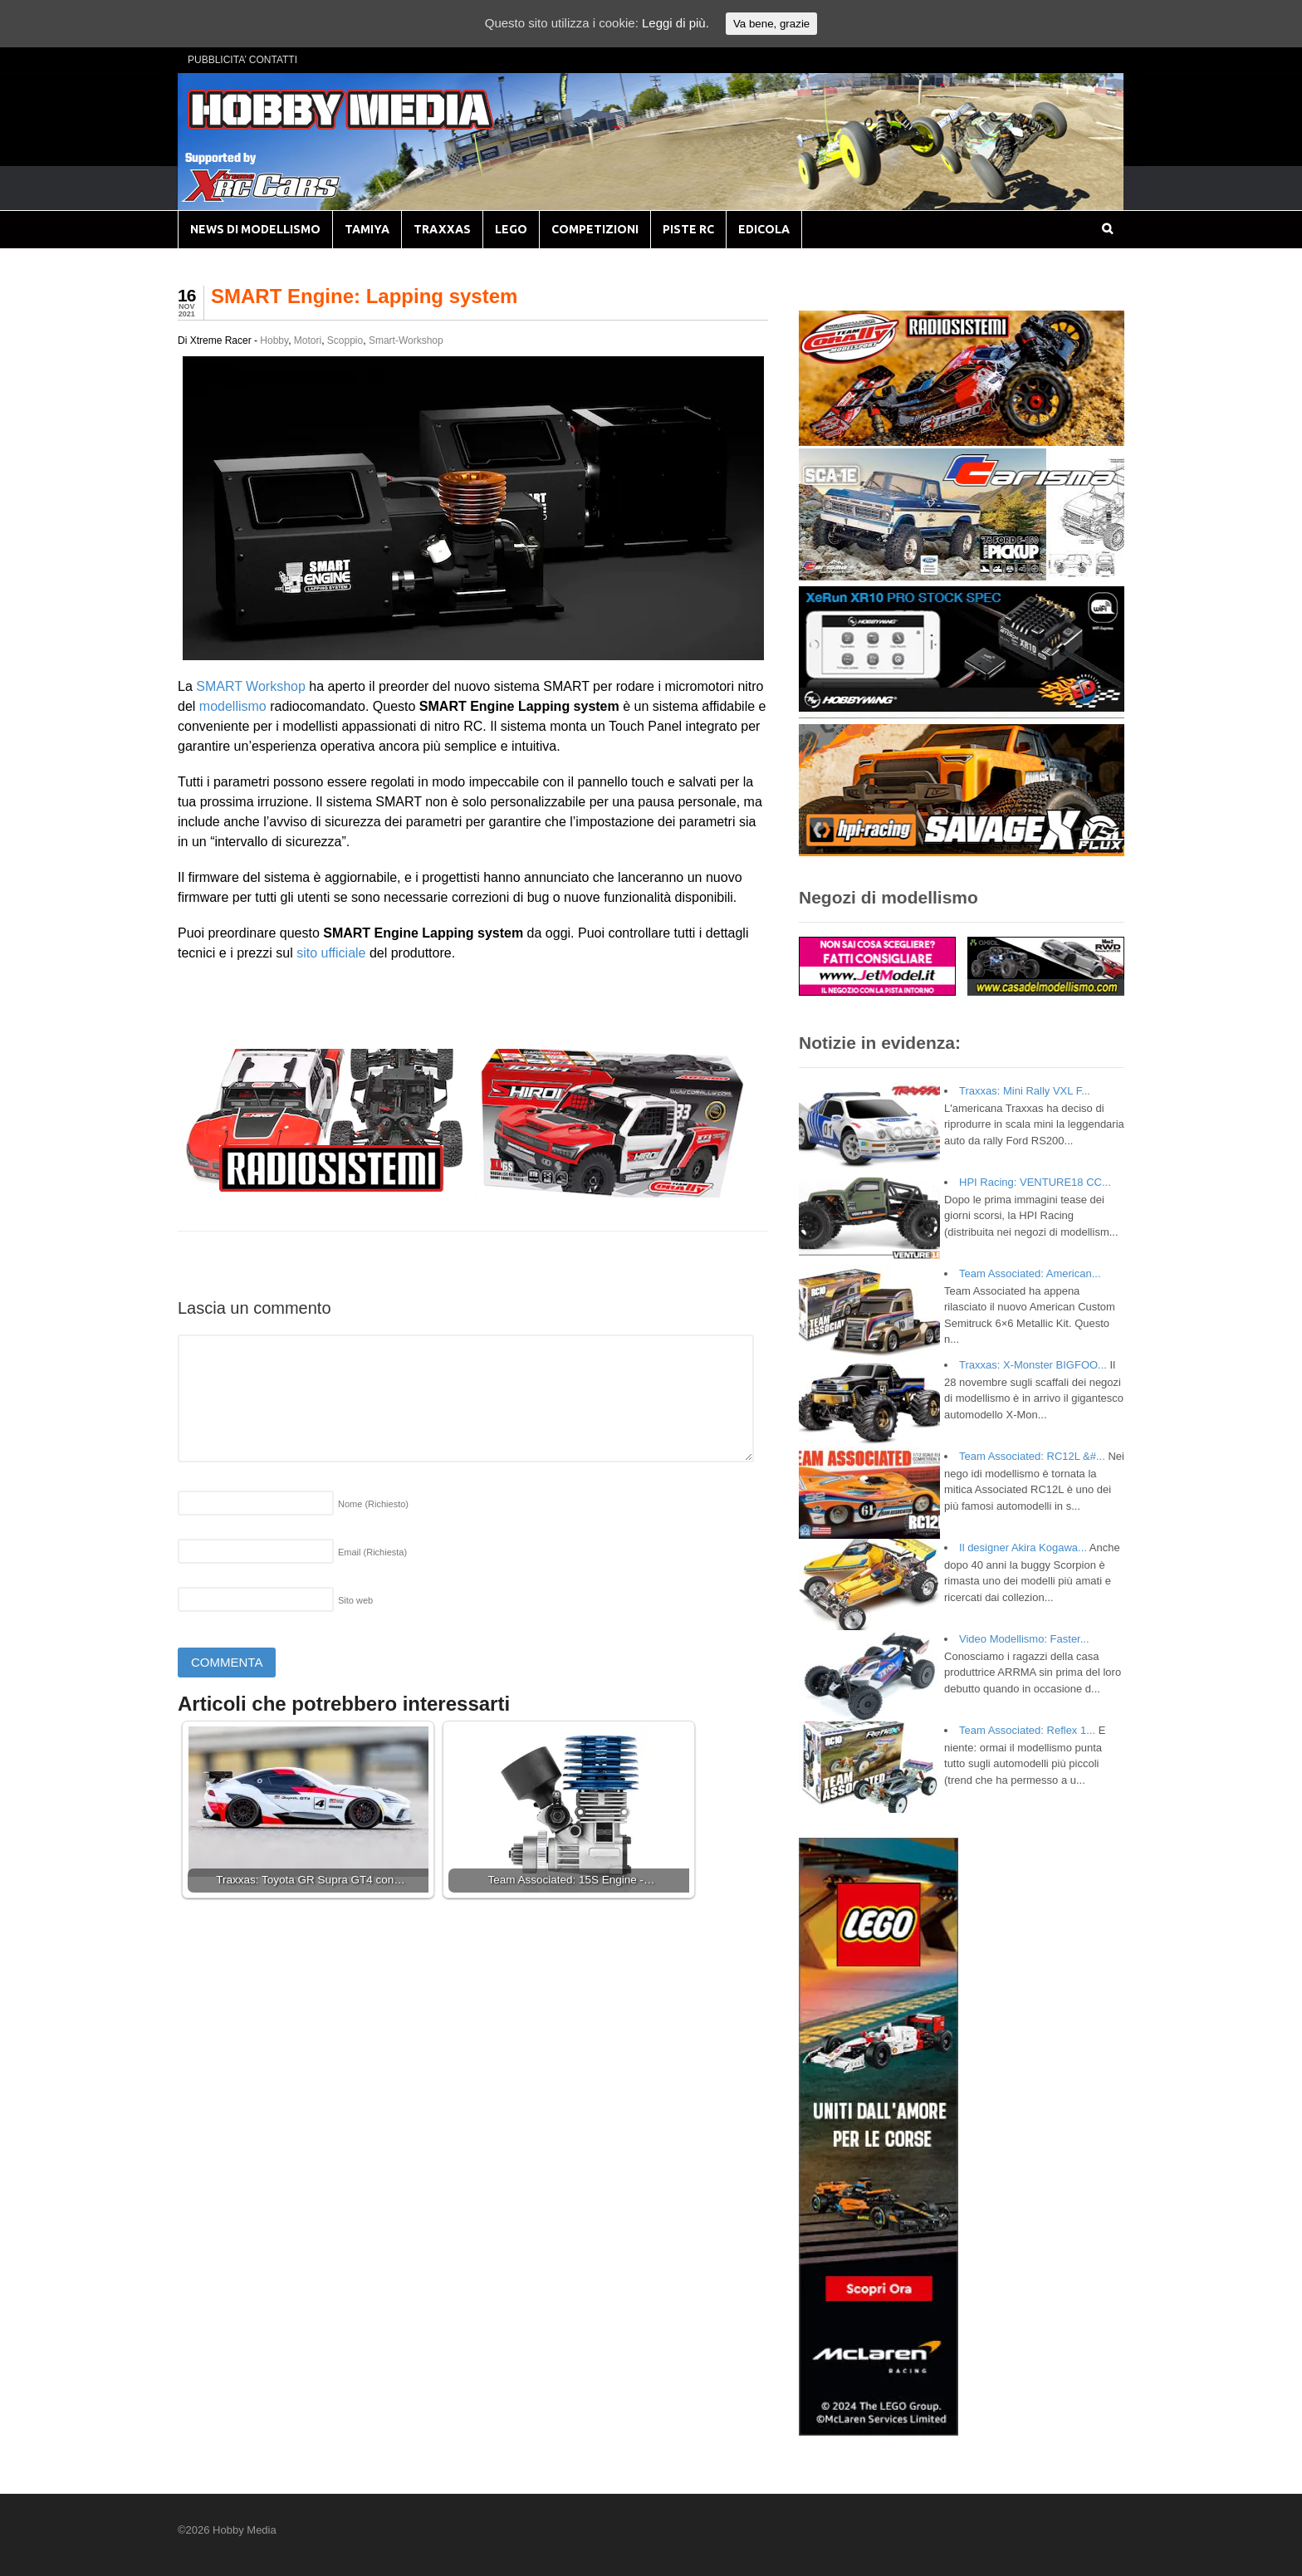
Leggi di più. (675, 23)
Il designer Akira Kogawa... (1023, 1547)
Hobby (274, 340)
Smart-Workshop (406, 340)
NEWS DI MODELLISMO (255, 229)
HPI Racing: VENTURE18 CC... (1035, 1182)
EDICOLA (764, 229)
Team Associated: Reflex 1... (1027, 1730)
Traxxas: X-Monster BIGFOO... (1033, 1365)
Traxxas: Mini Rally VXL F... (1024, 1091)
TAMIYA (367, 229)
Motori (307, 340)
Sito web (355, 1600)
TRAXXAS (442, 229)
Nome (373, 1504)
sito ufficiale (333, 953)
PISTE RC (688, 229)
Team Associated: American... (1030, 1273)
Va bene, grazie (771, 23)
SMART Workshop (251, 686)
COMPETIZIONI (595, 229)
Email (372, 1552)
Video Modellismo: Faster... (1024, 1639)
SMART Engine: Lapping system (364, 296)
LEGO (511, 229)
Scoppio (345, 340)
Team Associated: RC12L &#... (1032, 1456)
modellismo (233, 706)
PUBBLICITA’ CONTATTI (242, 60)
